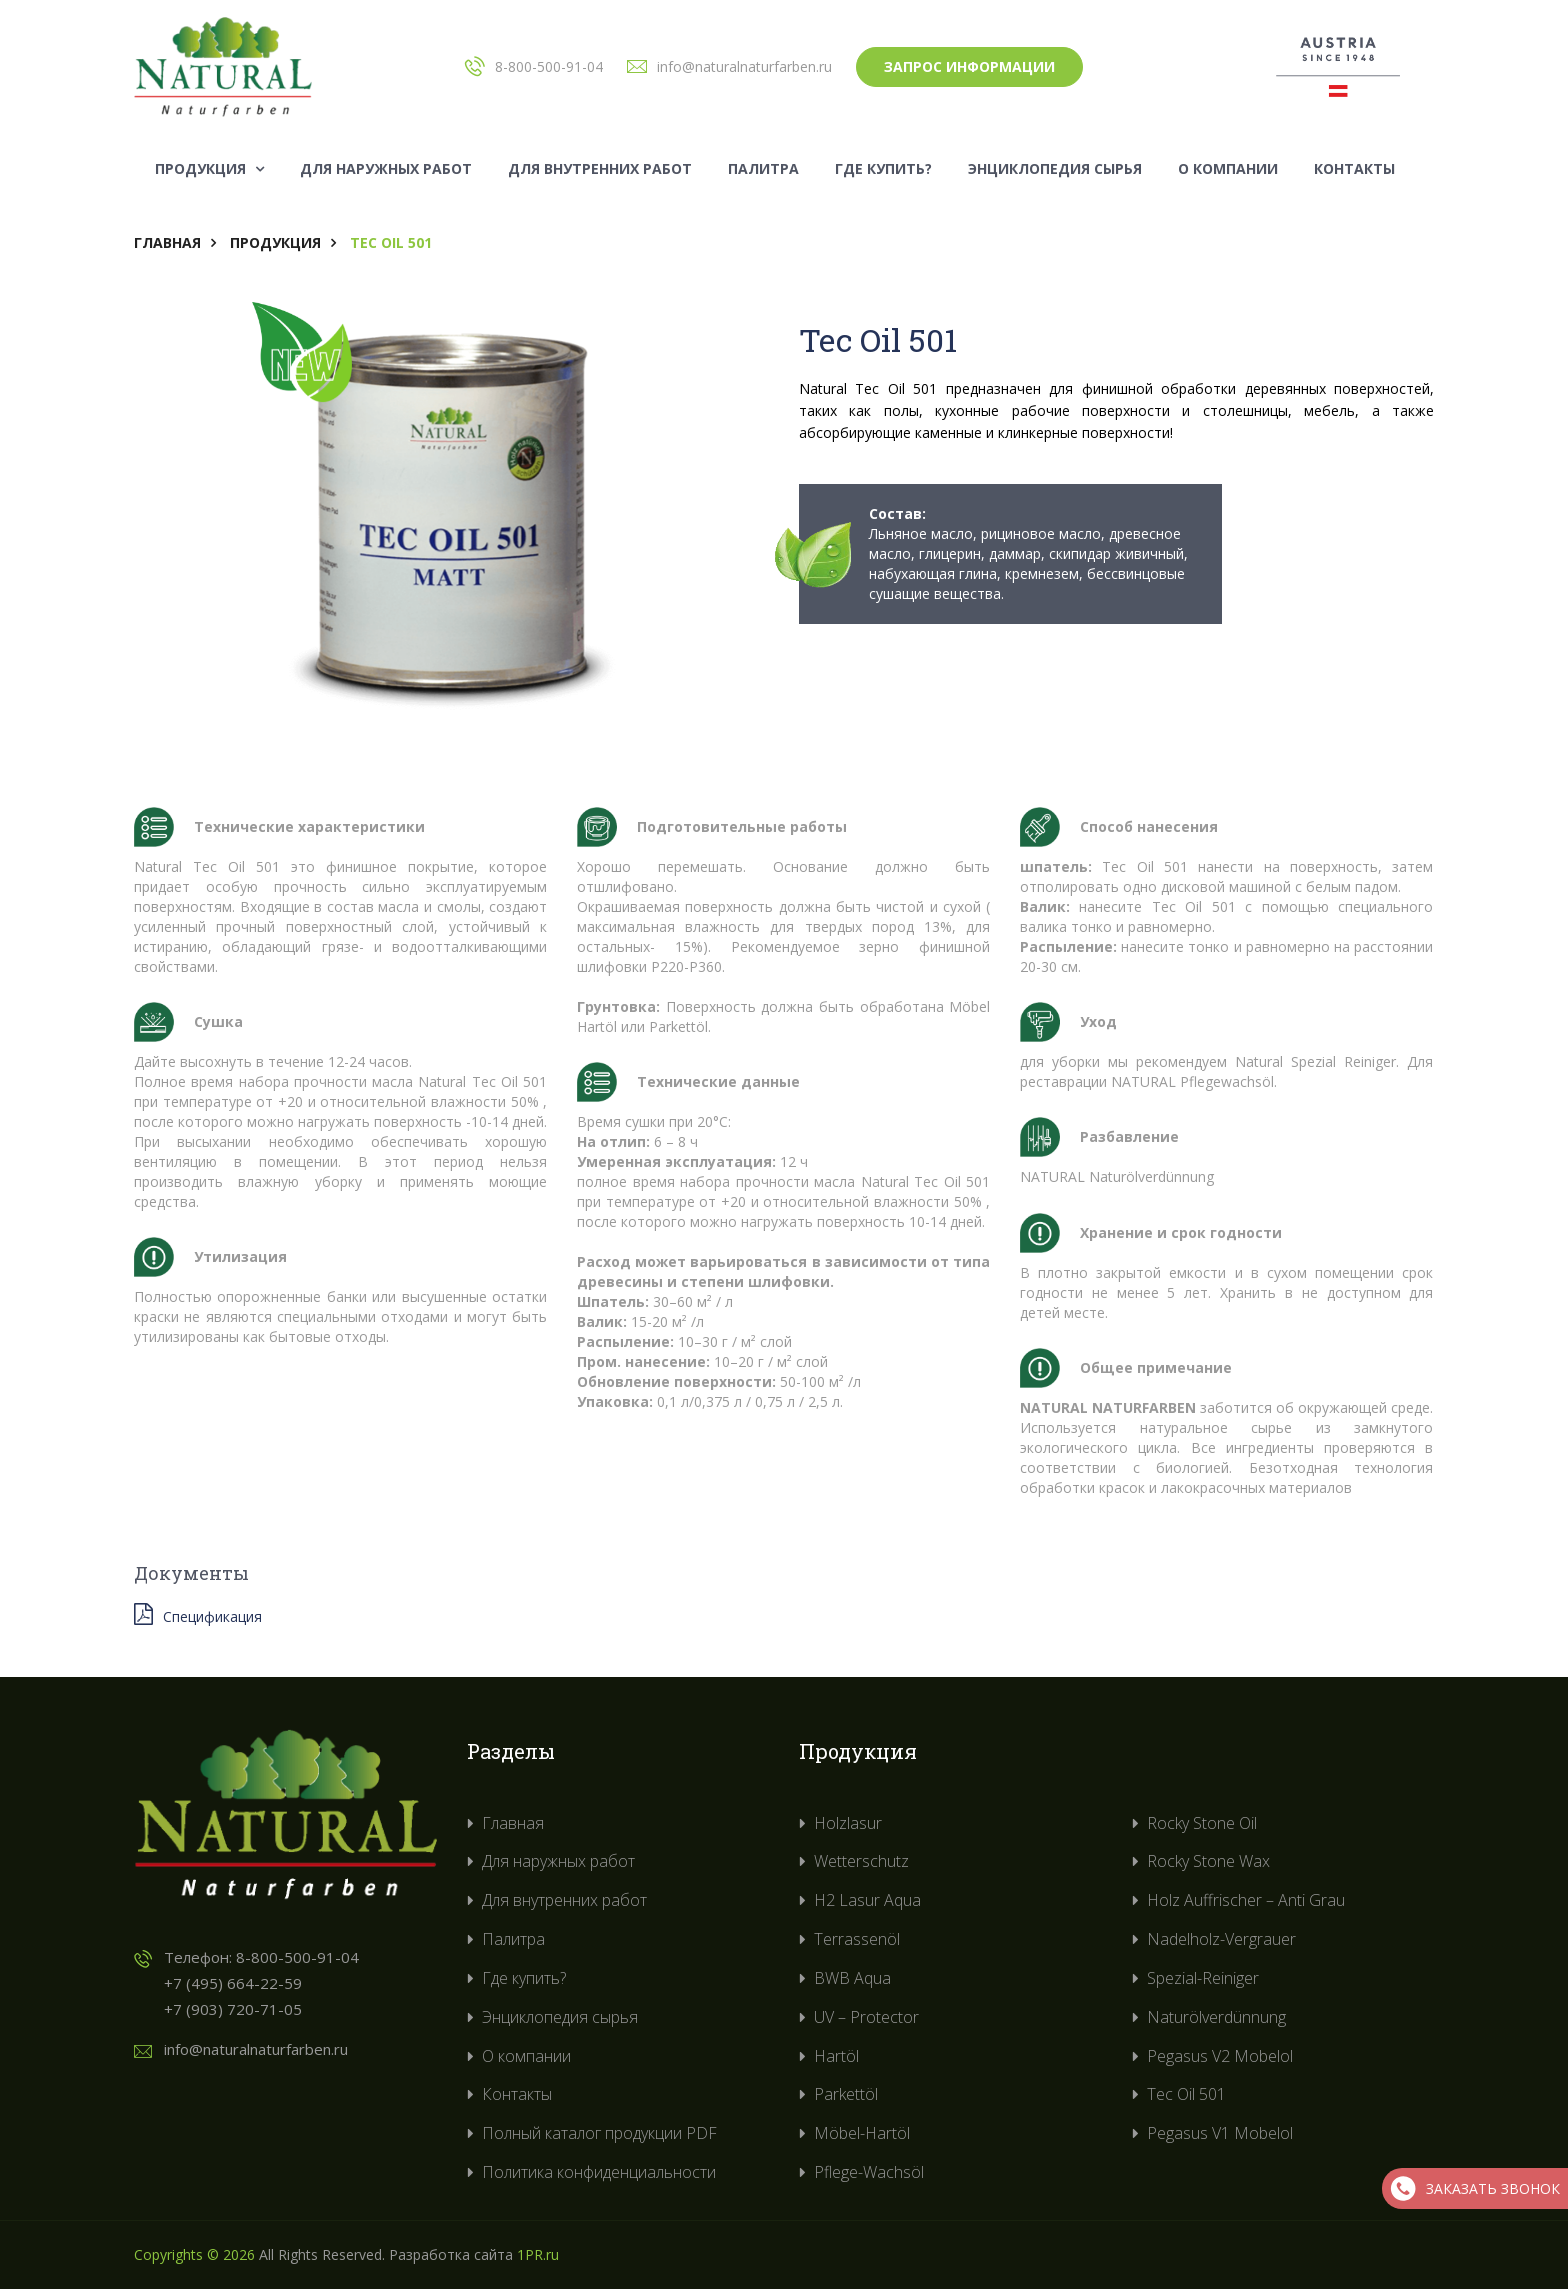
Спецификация (198, 1615)
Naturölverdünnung (1216, 2017)
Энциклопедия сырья (1055, 168)
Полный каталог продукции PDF (599, 2133)
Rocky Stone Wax (1208, 1861)
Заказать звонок (1475, 2188)
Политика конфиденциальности (599, 2172)
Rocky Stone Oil (1202, 1823)
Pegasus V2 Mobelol (1220, 2056)
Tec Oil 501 (1186, 2094)
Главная (167, 242)
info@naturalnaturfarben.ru (744, 66)
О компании (1228, 168)
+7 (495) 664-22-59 (233, 1983)
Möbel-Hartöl (862, 2133)
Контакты (1354, 168)
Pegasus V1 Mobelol (1220, 2133)
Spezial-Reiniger (1203, 1978)
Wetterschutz (861, 1861)
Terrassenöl (857, 1939)
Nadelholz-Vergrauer (1221, 1939)
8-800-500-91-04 (549, 66)
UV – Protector (866, 2017)
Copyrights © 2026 (194, 2254)
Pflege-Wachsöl (869, 2172)
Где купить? (883, 168)
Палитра (763, 168)
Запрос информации (969, 66)
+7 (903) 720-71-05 (233, 2009)
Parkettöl (846, 2094)
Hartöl (836, 2056)
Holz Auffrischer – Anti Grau (1246, 1900)
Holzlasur (848, 1823)
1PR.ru (538, 2254)
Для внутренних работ (600, 168)
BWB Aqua (852, 1978)
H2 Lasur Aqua (867, 1900)
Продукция (209, 168)
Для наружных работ (386, 168)
